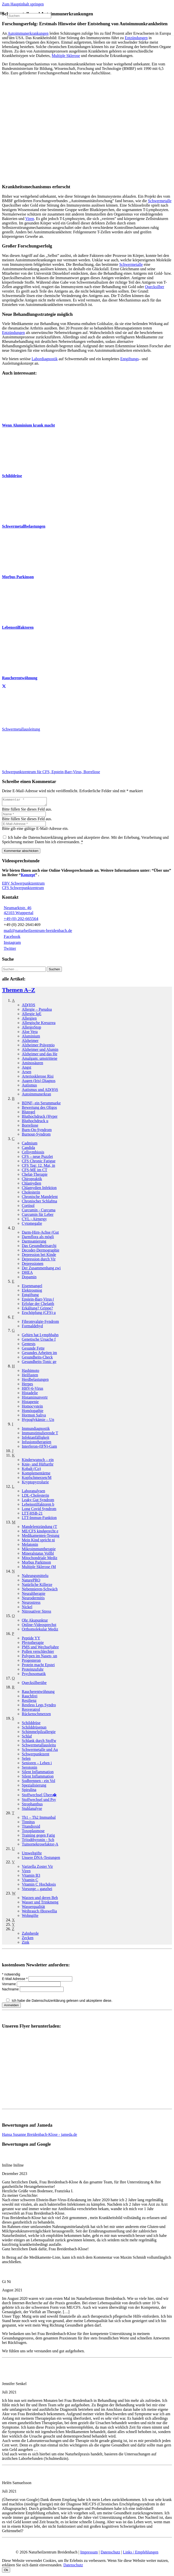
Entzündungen (136, 38)
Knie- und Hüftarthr (37, 1466)
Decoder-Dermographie (40, 1251)
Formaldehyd (32, 1327)
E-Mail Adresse (15, 1980)
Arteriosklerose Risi (37, 1078)
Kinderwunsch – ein (38, 1461)
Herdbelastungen (35, 1381)
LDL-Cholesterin (35, 1497)
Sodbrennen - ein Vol (38, 1782)
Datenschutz (110, 2553)
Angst (26, 1069)
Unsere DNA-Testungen (41, 1859)
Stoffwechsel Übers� (39, 1796)
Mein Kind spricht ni (38, 1541)
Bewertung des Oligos (39, 1109)
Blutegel (28, 1113)
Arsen (26, 1073)
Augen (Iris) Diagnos (38, 1082)
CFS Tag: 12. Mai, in (38, 1167)
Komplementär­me (36, 1474)
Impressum (89, 2553)
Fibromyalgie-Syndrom (40, 1323)
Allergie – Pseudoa (37, 1011)
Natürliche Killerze (37, 1586)
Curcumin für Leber (37, 1216)
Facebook (12, 938)
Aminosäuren (32, 1064)
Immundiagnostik (36, 1430)
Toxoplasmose (33, 1832)
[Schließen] (9, 36)
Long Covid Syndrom (39, 1510)
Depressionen (32, 1265)
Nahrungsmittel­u (35, 1577)
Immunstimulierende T (40, 1434)
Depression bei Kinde (39, 1256)
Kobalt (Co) (31, 1470)
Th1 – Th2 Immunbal (39, 1819)
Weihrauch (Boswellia (39, 1912)
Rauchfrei (29, 1697)
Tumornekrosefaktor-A (40, 1846)
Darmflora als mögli (38, 1238)
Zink (25, 1944)
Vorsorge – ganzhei (37, 1890)
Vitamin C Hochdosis (39, 1886)
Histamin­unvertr (35, 1399)
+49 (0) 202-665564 (21, 920)
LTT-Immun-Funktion (39, 1519)
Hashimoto (30, 1372)
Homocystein (32, 1408)
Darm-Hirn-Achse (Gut (40, 1234)
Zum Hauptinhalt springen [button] (23, 4)
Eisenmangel (32, 1287)
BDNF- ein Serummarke (41, 1104)
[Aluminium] (20, 416)
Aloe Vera (30, 1033)
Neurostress (31, 1604)
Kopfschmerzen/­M (36, 1479)
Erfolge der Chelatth (38, 1305)
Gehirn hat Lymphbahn (40, 1336)
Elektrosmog (32, 1292)
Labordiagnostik (45, 359)
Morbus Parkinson (36, 1564)
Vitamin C (30, 1881)
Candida (28, 1149)
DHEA (27, 1274)
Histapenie (30, 1403)
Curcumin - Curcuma (38, 1211)
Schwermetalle (160, 201)
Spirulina (29, 1791)
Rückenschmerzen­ (36, 1715)
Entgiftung (30, 1296)
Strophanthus (32, 1805)
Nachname (11, 1991)
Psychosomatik (34, 1675)
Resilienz (29, 1702)
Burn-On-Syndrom (37, 1131)
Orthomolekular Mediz (40, 1630)
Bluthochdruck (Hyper (39, 1118)
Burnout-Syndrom (36, 1136)
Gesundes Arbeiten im (39, 1354)
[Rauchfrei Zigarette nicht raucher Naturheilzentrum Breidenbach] (20, 669)
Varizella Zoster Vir (37, 1868)
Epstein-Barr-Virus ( (38, 1301)
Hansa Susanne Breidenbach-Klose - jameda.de (39, 2136)
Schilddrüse (31, 1724)
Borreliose (30, 1127)
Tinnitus (28, 1823)
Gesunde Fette (33, 1350)
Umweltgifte (32, 1854)
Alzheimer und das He (39, 1055)
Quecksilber (154, 287)
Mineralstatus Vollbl (38, 1555)
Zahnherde (30, 1935)
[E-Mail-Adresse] (24, 825)
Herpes (27, 1385)
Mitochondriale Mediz (39, 1559)
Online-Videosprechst (39, 1626)
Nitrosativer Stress (36, 1613)
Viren (29, 219)
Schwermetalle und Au (40, 1751)
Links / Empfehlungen (140, 2553)
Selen (26, 1760)
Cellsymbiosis (33, 1153)
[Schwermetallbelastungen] (20, 518)
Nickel (27, 1608)
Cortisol (28, 1207)
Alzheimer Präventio (38, 1046)
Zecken (27, 1939)
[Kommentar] (27, 802)
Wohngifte (30, 1917)
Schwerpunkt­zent (35, 1755)
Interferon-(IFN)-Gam (39, 1448)
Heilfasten (30, 1376)
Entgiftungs (129, 359)
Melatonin (30, 1546)
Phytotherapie (33, 1644)
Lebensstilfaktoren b (38, 1506)
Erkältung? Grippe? (37, 1309)
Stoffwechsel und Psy (39, 1801)
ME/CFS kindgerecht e (40, 1532)
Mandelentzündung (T (39, 1528)
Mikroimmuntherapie (39, 1550)
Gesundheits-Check (37, 1358)
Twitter (10, 950)
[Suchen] (29, 15)
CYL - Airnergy (34, 1220)
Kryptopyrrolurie (35, 1483)
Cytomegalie (32, 1225)
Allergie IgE (31, 1015)
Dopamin (29, 1278)
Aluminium (31, 1037)
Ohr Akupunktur (35, 1622)
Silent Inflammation (37, 1773)
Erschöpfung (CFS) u (39, 1314)
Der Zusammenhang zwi (41, 1269)
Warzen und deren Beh (40, 1899)
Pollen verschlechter (38, 1653)
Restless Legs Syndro (39, 1706)
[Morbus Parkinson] (20, 568)
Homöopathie (32, 1412)
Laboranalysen (33, 1492)
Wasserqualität (33, 1908)
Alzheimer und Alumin (40, 1051)
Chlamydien (31, 1185)
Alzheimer (30, 1042)
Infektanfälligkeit (35, 1439)
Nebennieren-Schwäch (40, 1590)
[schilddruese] (20, 467)
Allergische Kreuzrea (38, 1024)
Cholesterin (31, 1194)
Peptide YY (31, 1639)
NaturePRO (31, 1581)
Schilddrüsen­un (34, 1729)
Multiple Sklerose (66, 56)
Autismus (29, 1087)
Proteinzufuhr (33, 1671)
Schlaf (27, 1737)
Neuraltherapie (33, 1595)
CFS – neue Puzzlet (37, 1158)
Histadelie (30, 1394)
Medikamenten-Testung (40, 1537)
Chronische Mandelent (40, 1198)
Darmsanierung (34, 1243)
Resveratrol (31, 1711)
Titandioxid (31, 1828)
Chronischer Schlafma (39, 1202)
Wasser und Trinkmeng (40, 1903)
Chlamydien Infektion (39, 1189)
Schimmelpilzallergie (39, 1733)
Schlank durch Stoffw (39, 1742)
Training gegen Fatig (38, 1837)
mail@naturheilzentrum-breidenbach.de (38, 932)
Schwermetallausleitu (39, 1746)
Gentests (28, 1345)
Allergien (29, 1020)
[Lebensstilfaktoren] (20, 619)
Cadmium (29, 1144)
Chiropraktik (32, 1180)
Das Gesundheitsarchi (39, 1247)
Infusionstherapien (36, 1443)
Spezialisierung (34, 1787)
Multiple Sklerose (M (39, 1568)
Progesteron (31, 1662)
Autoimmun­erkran (36, 1095)
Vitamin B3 (31, 1877)
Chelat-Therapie (35, 1176)
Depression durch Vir (39, 1260)
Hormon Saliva (34, 1416)
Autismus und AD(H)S (40, 1091)
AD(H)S (28, 1006)
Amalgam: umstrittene (39, 1060)
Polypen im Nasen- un (39, 1657)
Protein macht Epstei (38, 1666)
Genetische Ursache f (39, 1341)
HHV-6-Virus (32, 1390)
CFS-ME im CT (34, 1171)
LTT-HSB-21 (32, 1515)
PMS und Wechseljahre (40, 1648)
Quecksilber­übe (34, 1684)
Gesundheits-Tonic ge (39, 1363)
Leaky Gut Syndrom (38, 1501)
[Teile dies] (4, 686)
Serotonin (29, 1769)
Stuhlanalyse (32, 1810)
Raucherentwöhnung (38, 1693)
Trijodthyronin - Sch (38, 1841)
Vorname (9, 1985)
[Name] (24, 815)
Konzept (28, 876)
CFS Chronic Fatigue (38, 1162)
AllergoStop (31, 1029)
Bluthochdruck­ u (35, 1122)
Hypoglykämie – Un (38, 1421)
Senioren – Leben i (37, 1764)
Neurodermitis (33, 1599)
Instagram (12, 944)
